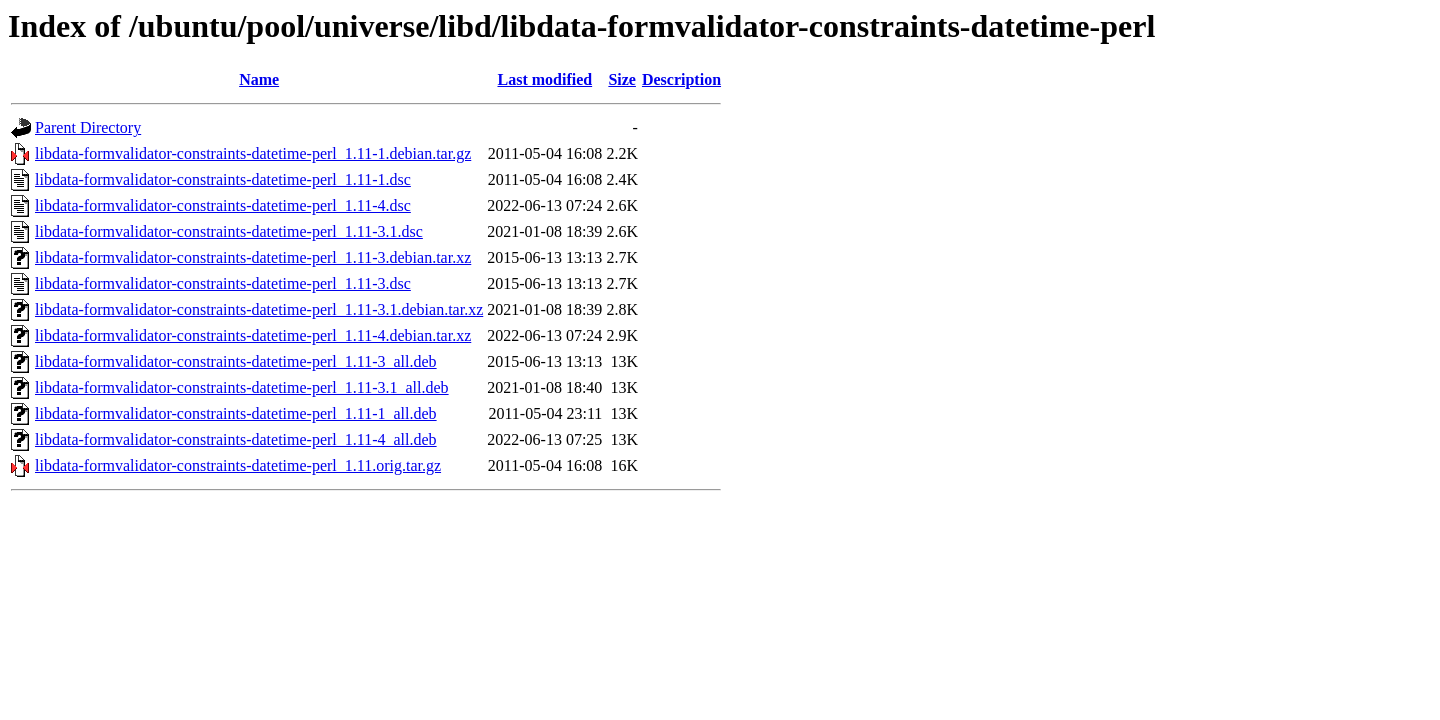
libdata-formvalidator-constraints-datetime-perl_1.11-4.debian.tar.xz (253, 335)
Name (259, 79)
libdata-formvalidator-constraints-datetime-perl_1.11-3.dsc (223, 283)
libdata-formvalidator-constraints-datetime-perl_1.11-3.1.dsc (229, 231)
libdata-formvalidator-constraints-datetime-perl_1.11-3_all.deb (236, 361)
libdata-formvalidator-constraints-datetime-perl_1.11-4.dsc (223, 205)
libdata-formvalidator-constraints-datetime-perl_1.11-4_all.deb (236, 439)
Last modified (544, 79)
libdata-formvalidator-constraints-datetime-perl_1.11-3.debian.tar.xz (253, 257)
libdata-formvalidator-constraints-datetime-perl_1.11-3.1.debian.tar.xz (259, 309)
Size (622, 79)
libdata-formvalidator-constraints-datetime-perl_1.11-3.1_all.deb (242, 387)
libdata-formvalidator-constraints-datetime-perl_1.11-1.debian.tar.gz (253, 153)
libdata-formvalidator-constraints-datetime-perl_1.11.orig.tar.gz (238, 465)
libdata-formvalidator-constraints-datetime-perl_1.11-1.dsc (223, 179)
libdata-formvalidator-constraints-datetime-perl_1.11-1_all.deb (236, 413)
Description (681, 79)
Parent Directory (88, 127)
